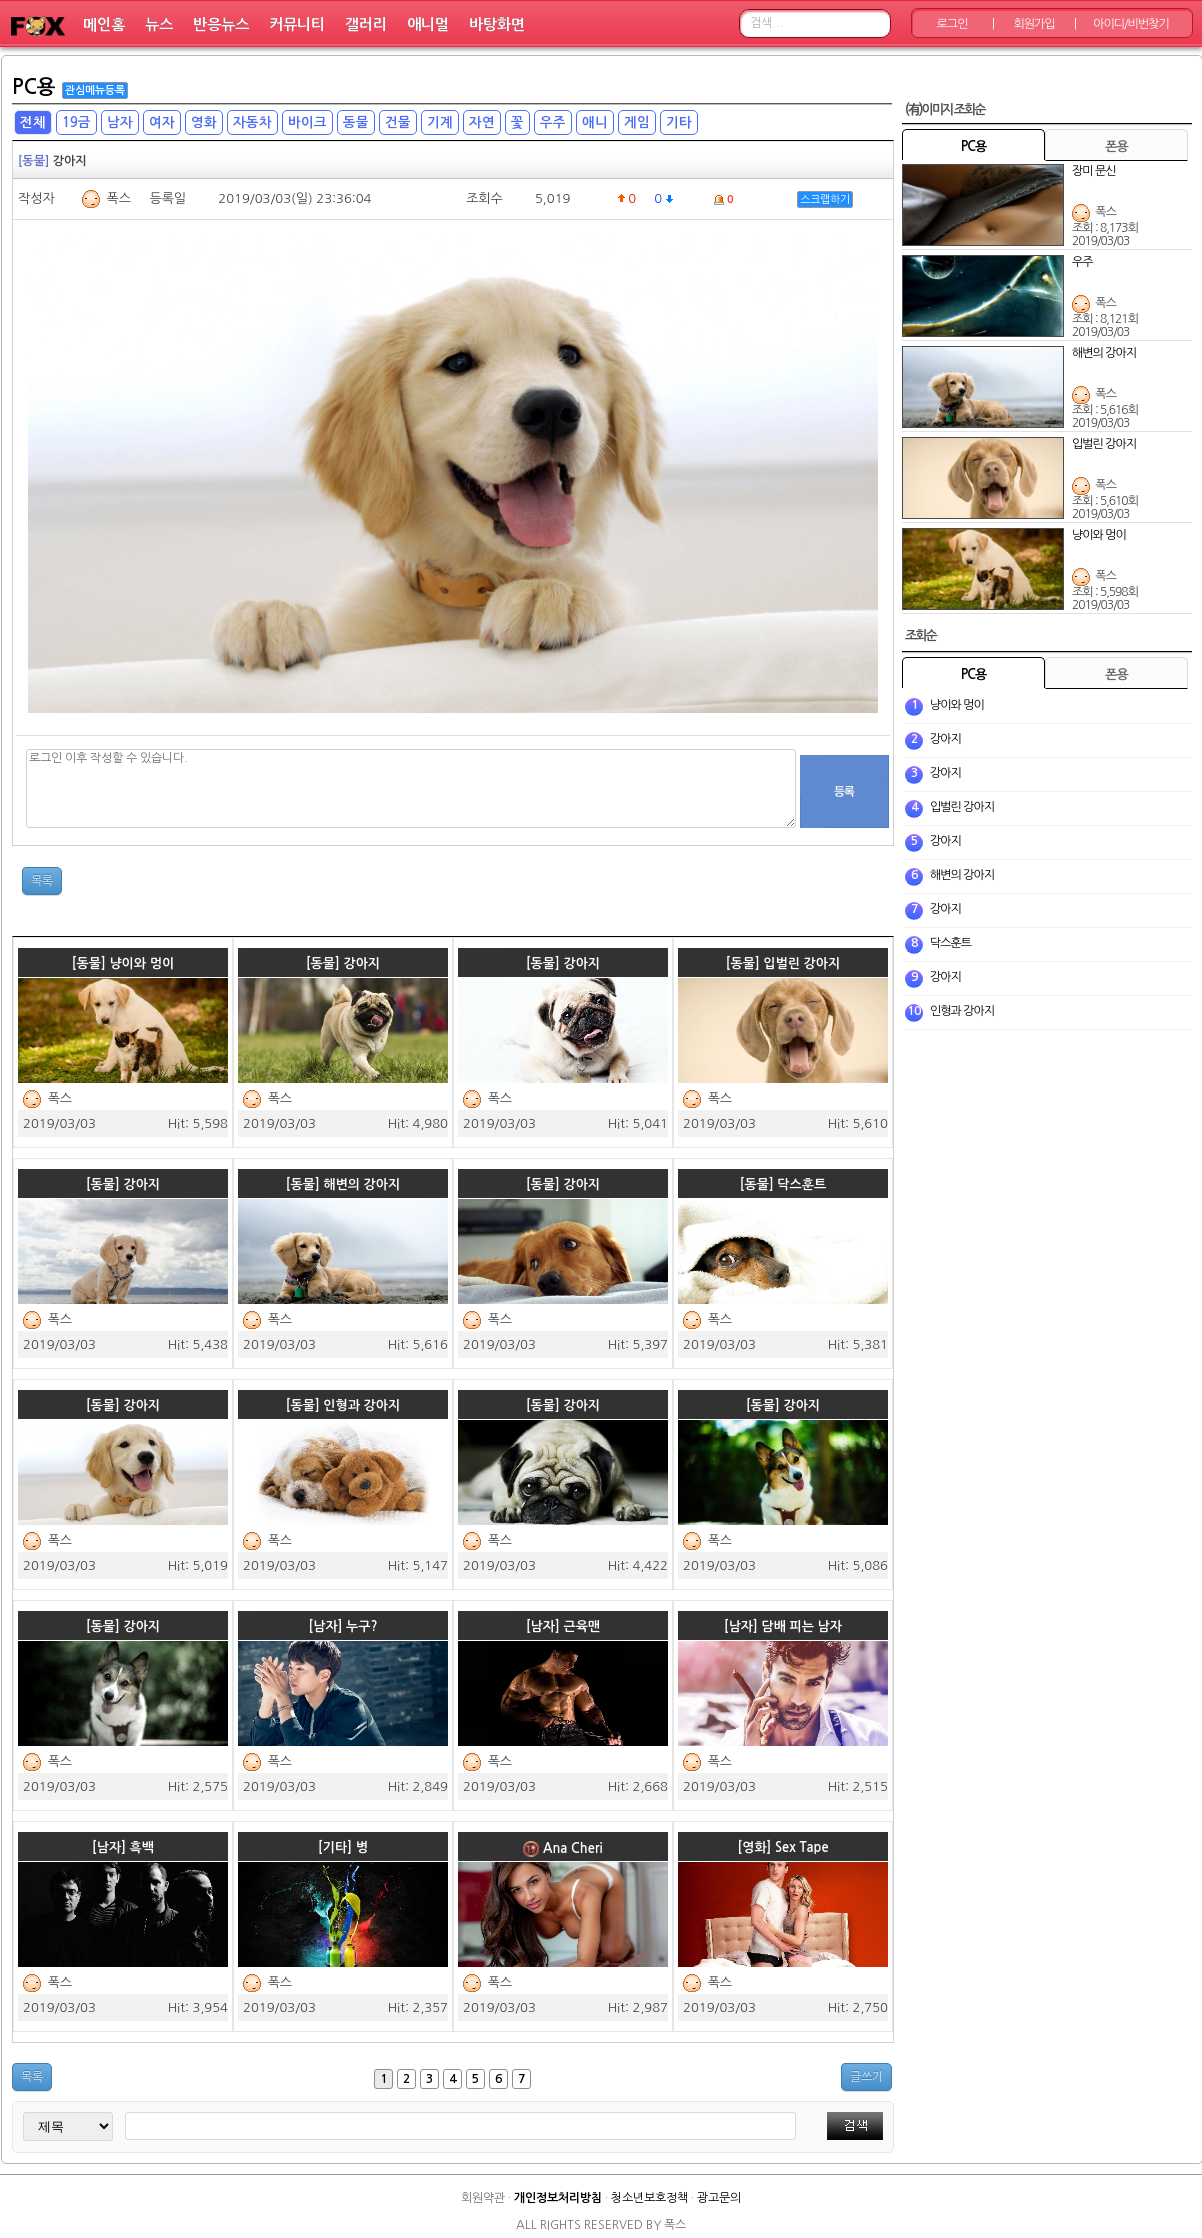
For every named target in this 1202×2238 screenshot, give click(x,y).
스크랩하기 (825, 199)
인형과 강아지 (962, 1011)
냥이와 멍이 (957, 705)
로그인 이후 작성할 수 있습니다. (411, 788)
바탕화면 (497, 24)
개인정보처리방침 (558, 2198)
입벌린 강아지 (962, 807)
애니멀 (428, 24)
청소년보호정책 (649, 2198)
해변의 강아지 (962, 875)
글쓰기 (866, 2077)
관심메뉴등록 (95, 90)
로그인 (952, 24)
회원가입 (1033, 24)
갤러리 (366, 24)
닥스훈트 (950, 943)
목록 (42, 881)
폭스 (118, 198)
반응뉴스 (221, 24)
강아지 (945, 739)
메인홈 (104, 24)
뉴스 (159, 24)
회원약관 (483, 2198)
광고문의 (719, 2198)
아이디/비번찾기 (1130, 24)
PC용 (34, 87)
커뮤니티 (297, 24)
